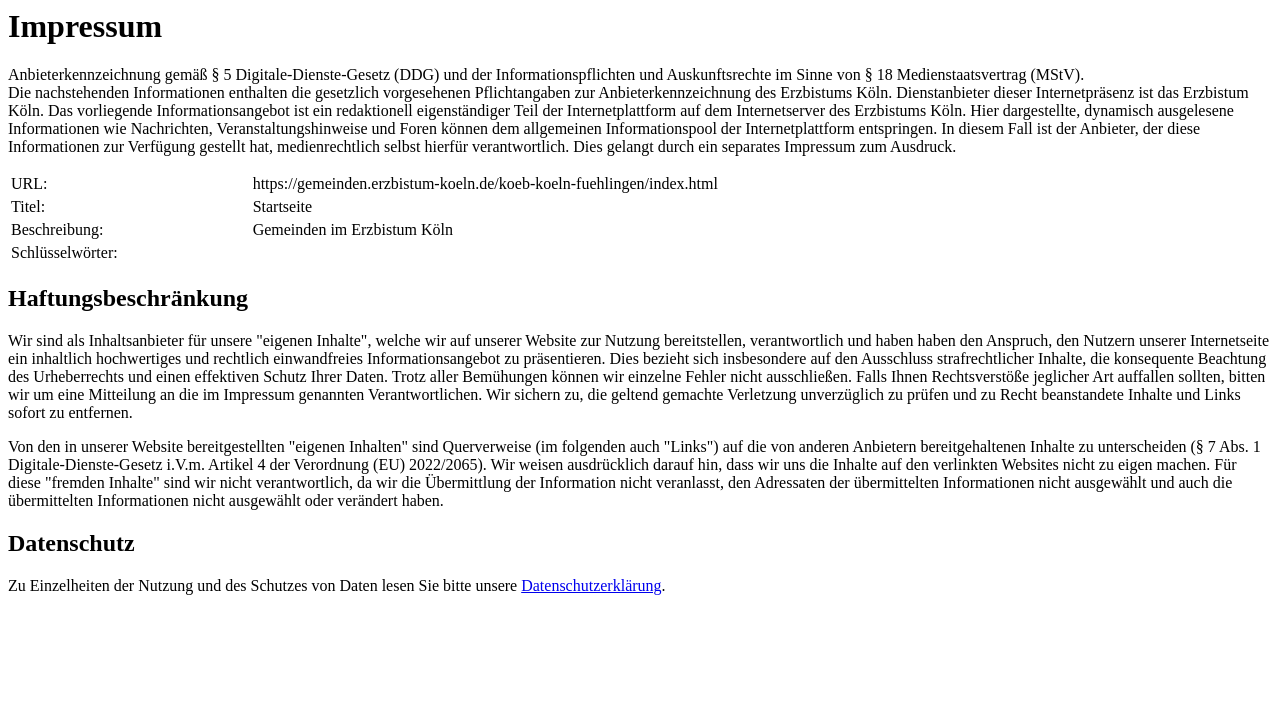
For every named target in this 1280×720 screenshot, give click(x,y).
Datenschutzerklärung (591, 585)
